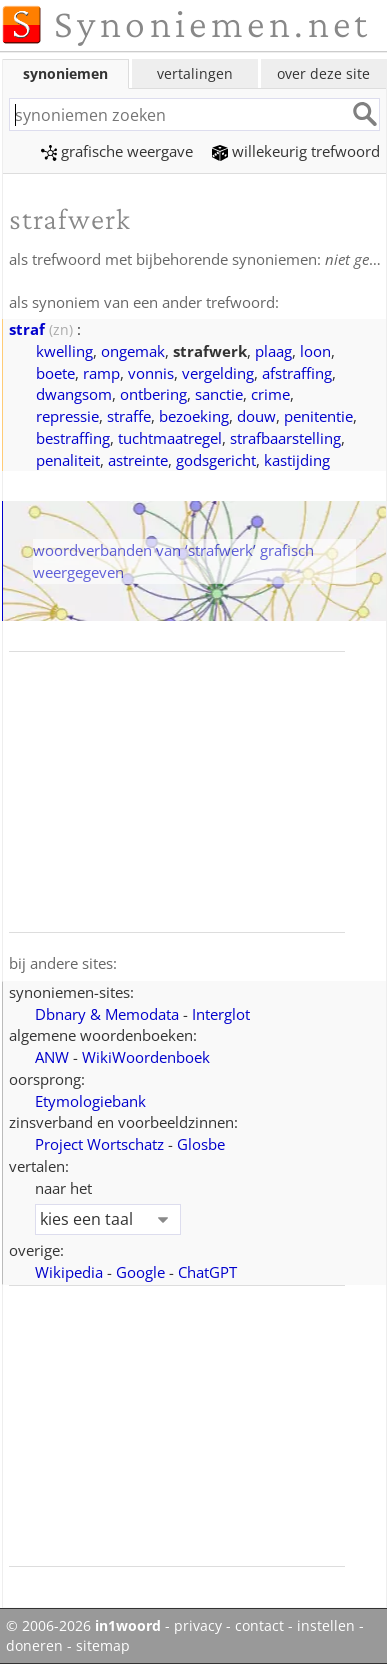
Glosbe (201, 1144)
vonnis (151, 373)
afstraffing (297, 373)
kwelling (64, 351)
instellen (326, 1626)
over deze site (323, 73)
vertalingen (195, 73)
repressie (67, 416)
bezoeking (194, 416)
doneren (34, 1646)
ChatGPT (207, 1272)
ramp (101, 373)
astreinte (138, 460)
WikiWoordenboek (146, 1057)
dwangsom (74, 394)
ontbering (153, 394)
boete (55, 373)
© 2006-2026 (83, 1626)
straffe (129, 416)
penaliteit (68, 460)
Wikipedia (69, 1272)
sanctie (219, 394)
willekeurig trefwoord (296, 151)
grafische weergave (117, 151)
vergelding (218, 373)
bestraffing (73, 438)
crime (270, 394)
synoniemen (65, 73)
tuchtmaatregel (170, 438)
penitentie (318, 416)
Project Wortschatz (99, 1144)
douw (256, 416)
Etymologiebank (90, 1101)
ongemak (133, 351)
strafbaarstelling (285, 438)
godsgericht (216, 460)
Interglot (221, 1014)
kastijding (297, 460)
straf (27, 329)
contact (259, 1626)
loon (315, 351)
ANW (52, 1057)
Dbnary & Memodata (107, 1014)
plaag (273, 351)
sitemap (103, 1646)
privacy (198, 1626)
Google (140, 1272)
